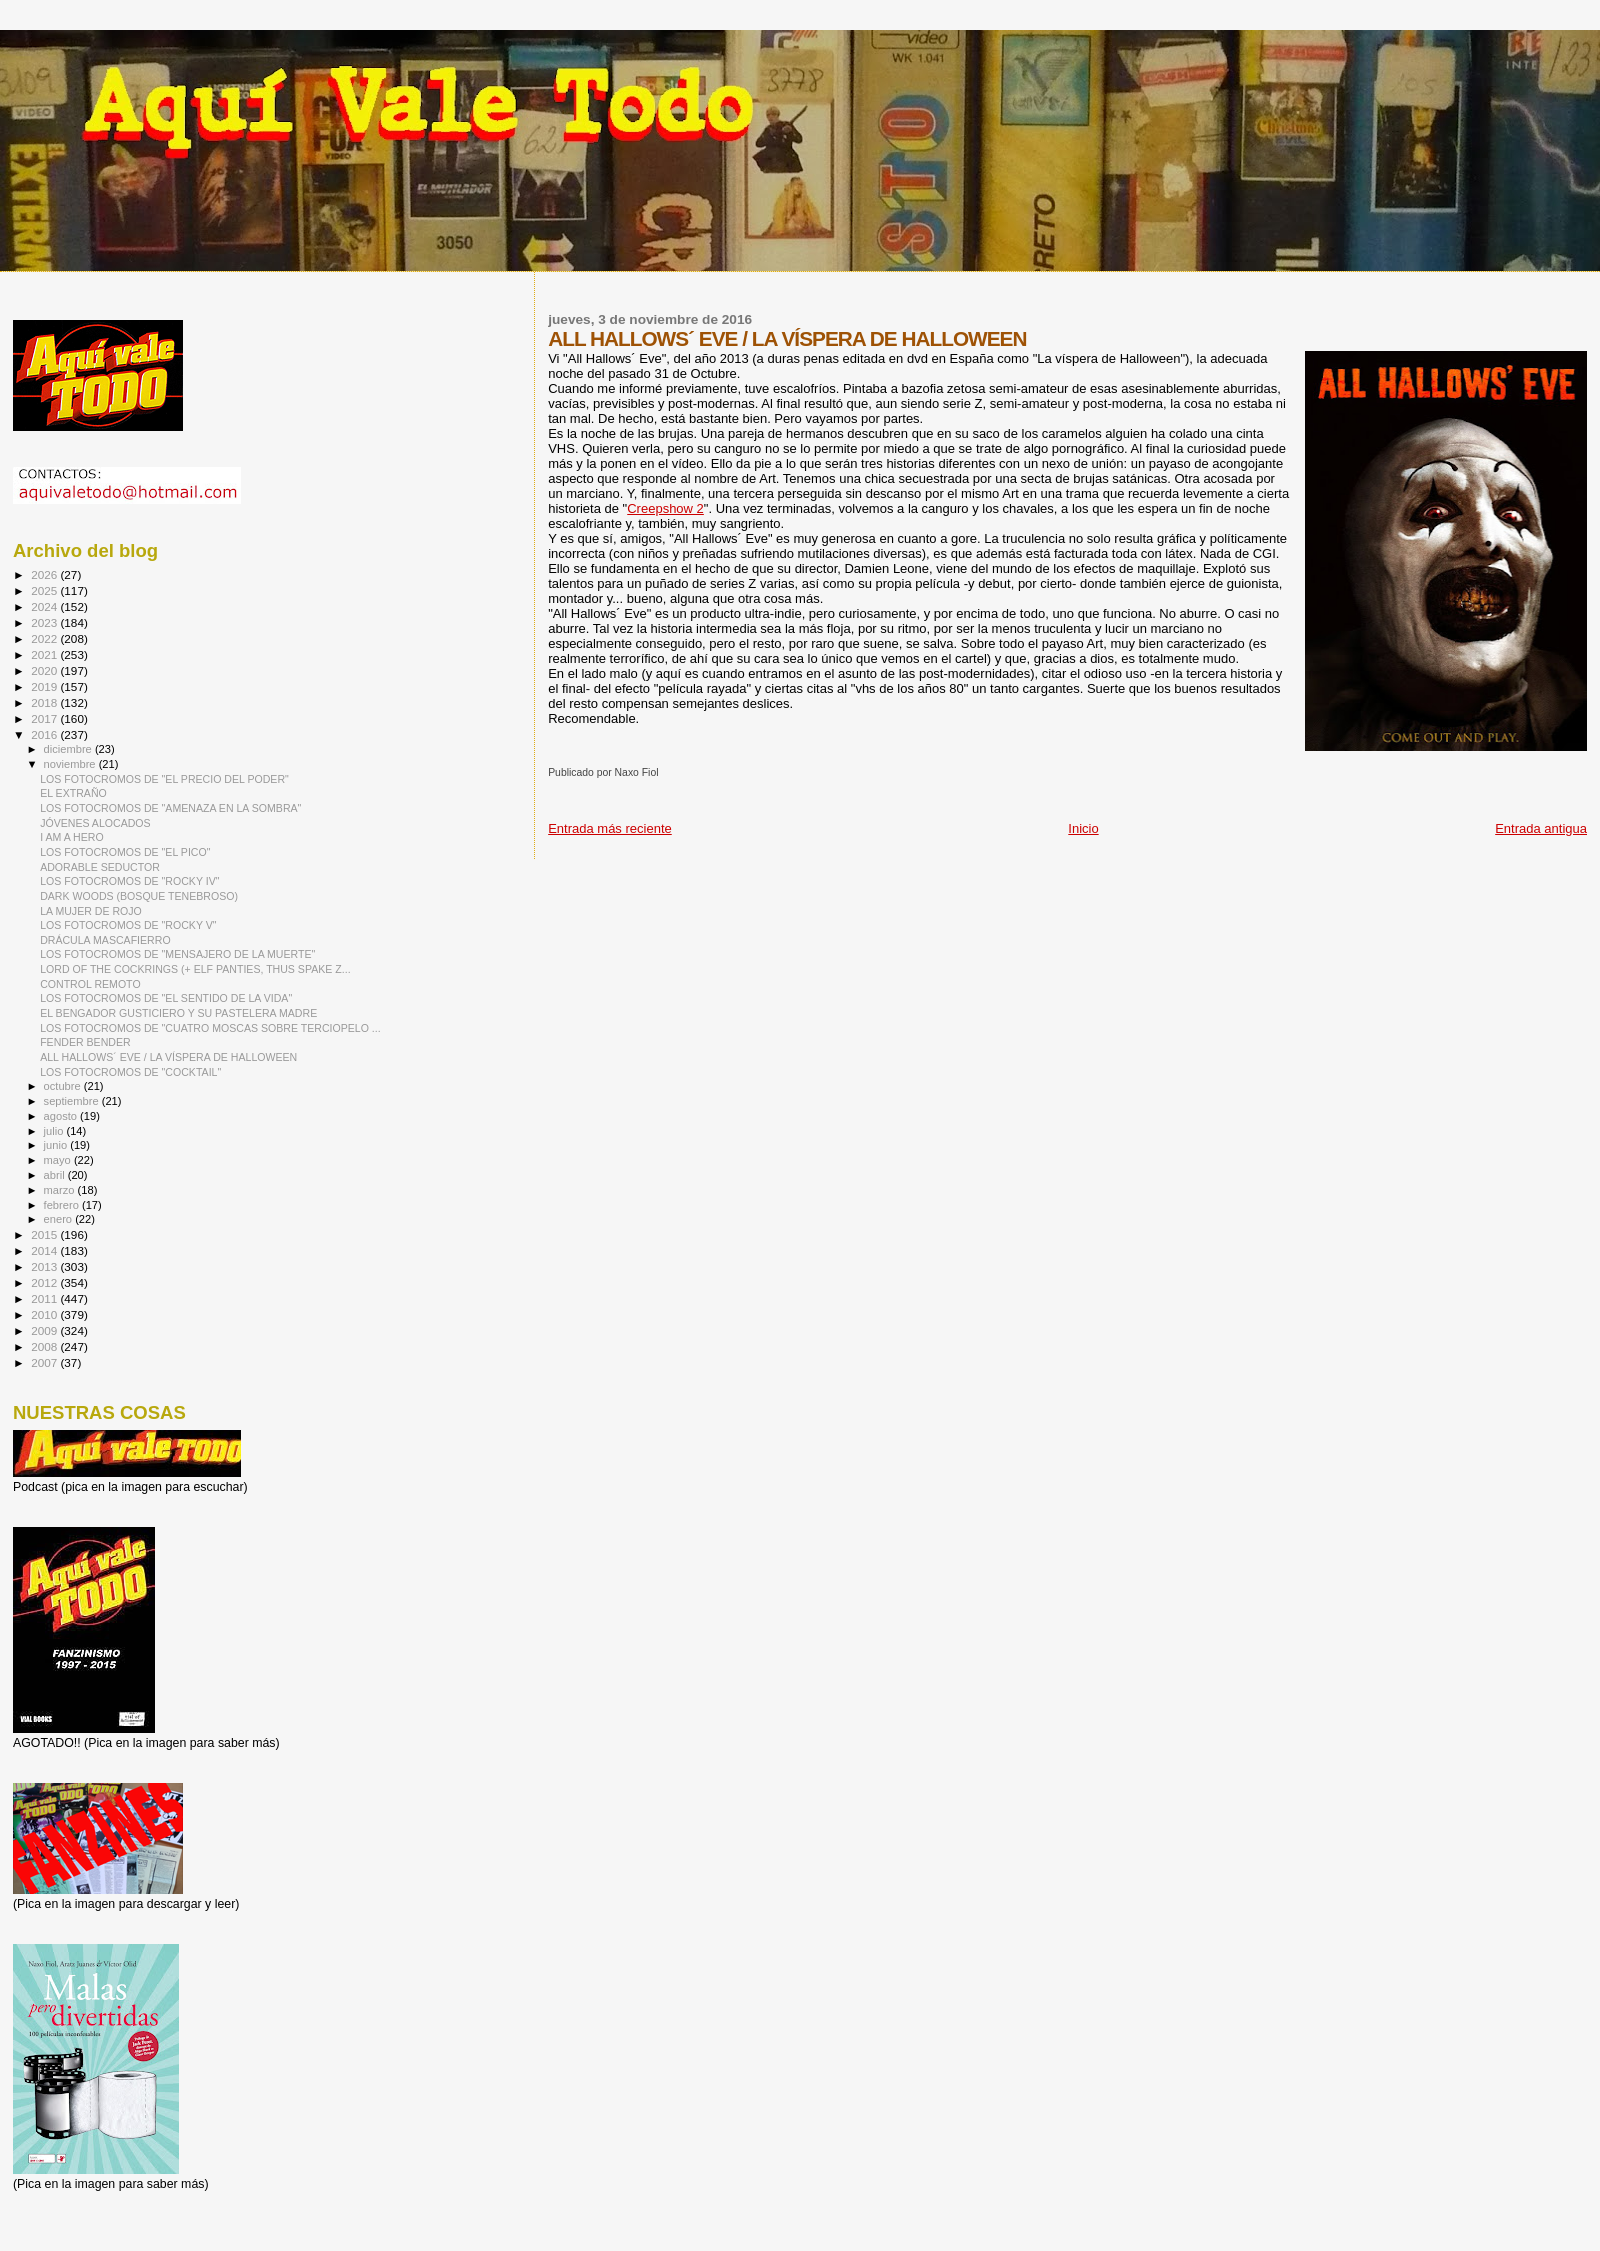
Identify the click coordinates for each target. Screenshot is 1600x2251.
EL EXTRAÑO (73, 793)
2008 (45, 1346)
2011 (45, 1298)
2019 (45, 686)
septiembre (73, 1101)
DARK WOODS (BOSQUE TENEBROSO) (139, 896)
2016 (45, 734)
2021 (45, 654)
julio (55, 1131)
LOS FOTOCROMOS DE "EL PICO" (125, 852)
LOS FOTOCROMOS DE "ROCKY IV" (129, 881)
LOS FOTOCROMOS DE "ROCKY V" (128, 925)
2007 (45, 1362)
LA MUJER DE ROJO (91, 911)
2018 (45, 702)
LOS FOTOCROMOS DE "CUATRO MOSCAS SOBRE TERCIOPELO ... (210, 1028)
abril (56, 1175)
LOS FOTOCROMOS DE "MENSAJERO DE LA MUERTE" (177, 954)
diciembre (69, 749)
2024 (45, 606)
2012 (45, 1282)
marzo (61, 1190)
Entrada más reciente (610, 828)
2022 (45, 638)
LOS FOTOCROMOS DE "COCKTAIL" (130, 1072)
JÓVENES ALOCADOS (95, 823)
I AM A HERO (72, 837)
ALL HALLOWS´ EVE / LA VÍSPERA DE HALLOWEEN (168, 1057)
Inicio (1083, 828)
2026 (45, 574)
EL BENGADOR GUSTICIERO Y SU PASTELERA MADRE (178, 1013)
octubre (64, 1086)
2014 (45, 1250)
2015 (45, 1234)
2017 (45, 718)
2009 (45, 1330)
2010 (45, 1314)
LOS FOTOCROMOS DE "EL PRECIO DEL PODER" (164, 779)
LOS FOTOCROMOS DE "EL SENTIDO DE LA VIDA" (166, 998)
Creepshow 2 (665, 508)
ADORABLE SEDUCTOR (100, 867)
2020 (45, 670)
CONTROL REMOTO (90, 984)
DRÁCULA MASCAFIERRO (105, 940)
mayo (59, 1160)
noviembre (71, 764)
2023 (45, 622)
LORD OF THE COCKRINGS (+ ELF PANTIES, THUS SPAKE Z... (195, 969)
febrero (63, 1205)
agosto (62, 1116)
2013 (45, 1266)
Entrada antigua (1541, 828)
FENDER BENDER (85, 1042)
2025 (45, 590)
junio (57, 1145)
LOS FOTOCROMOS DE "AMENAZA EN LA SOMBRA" (170, 808)
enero (60, 1219)
